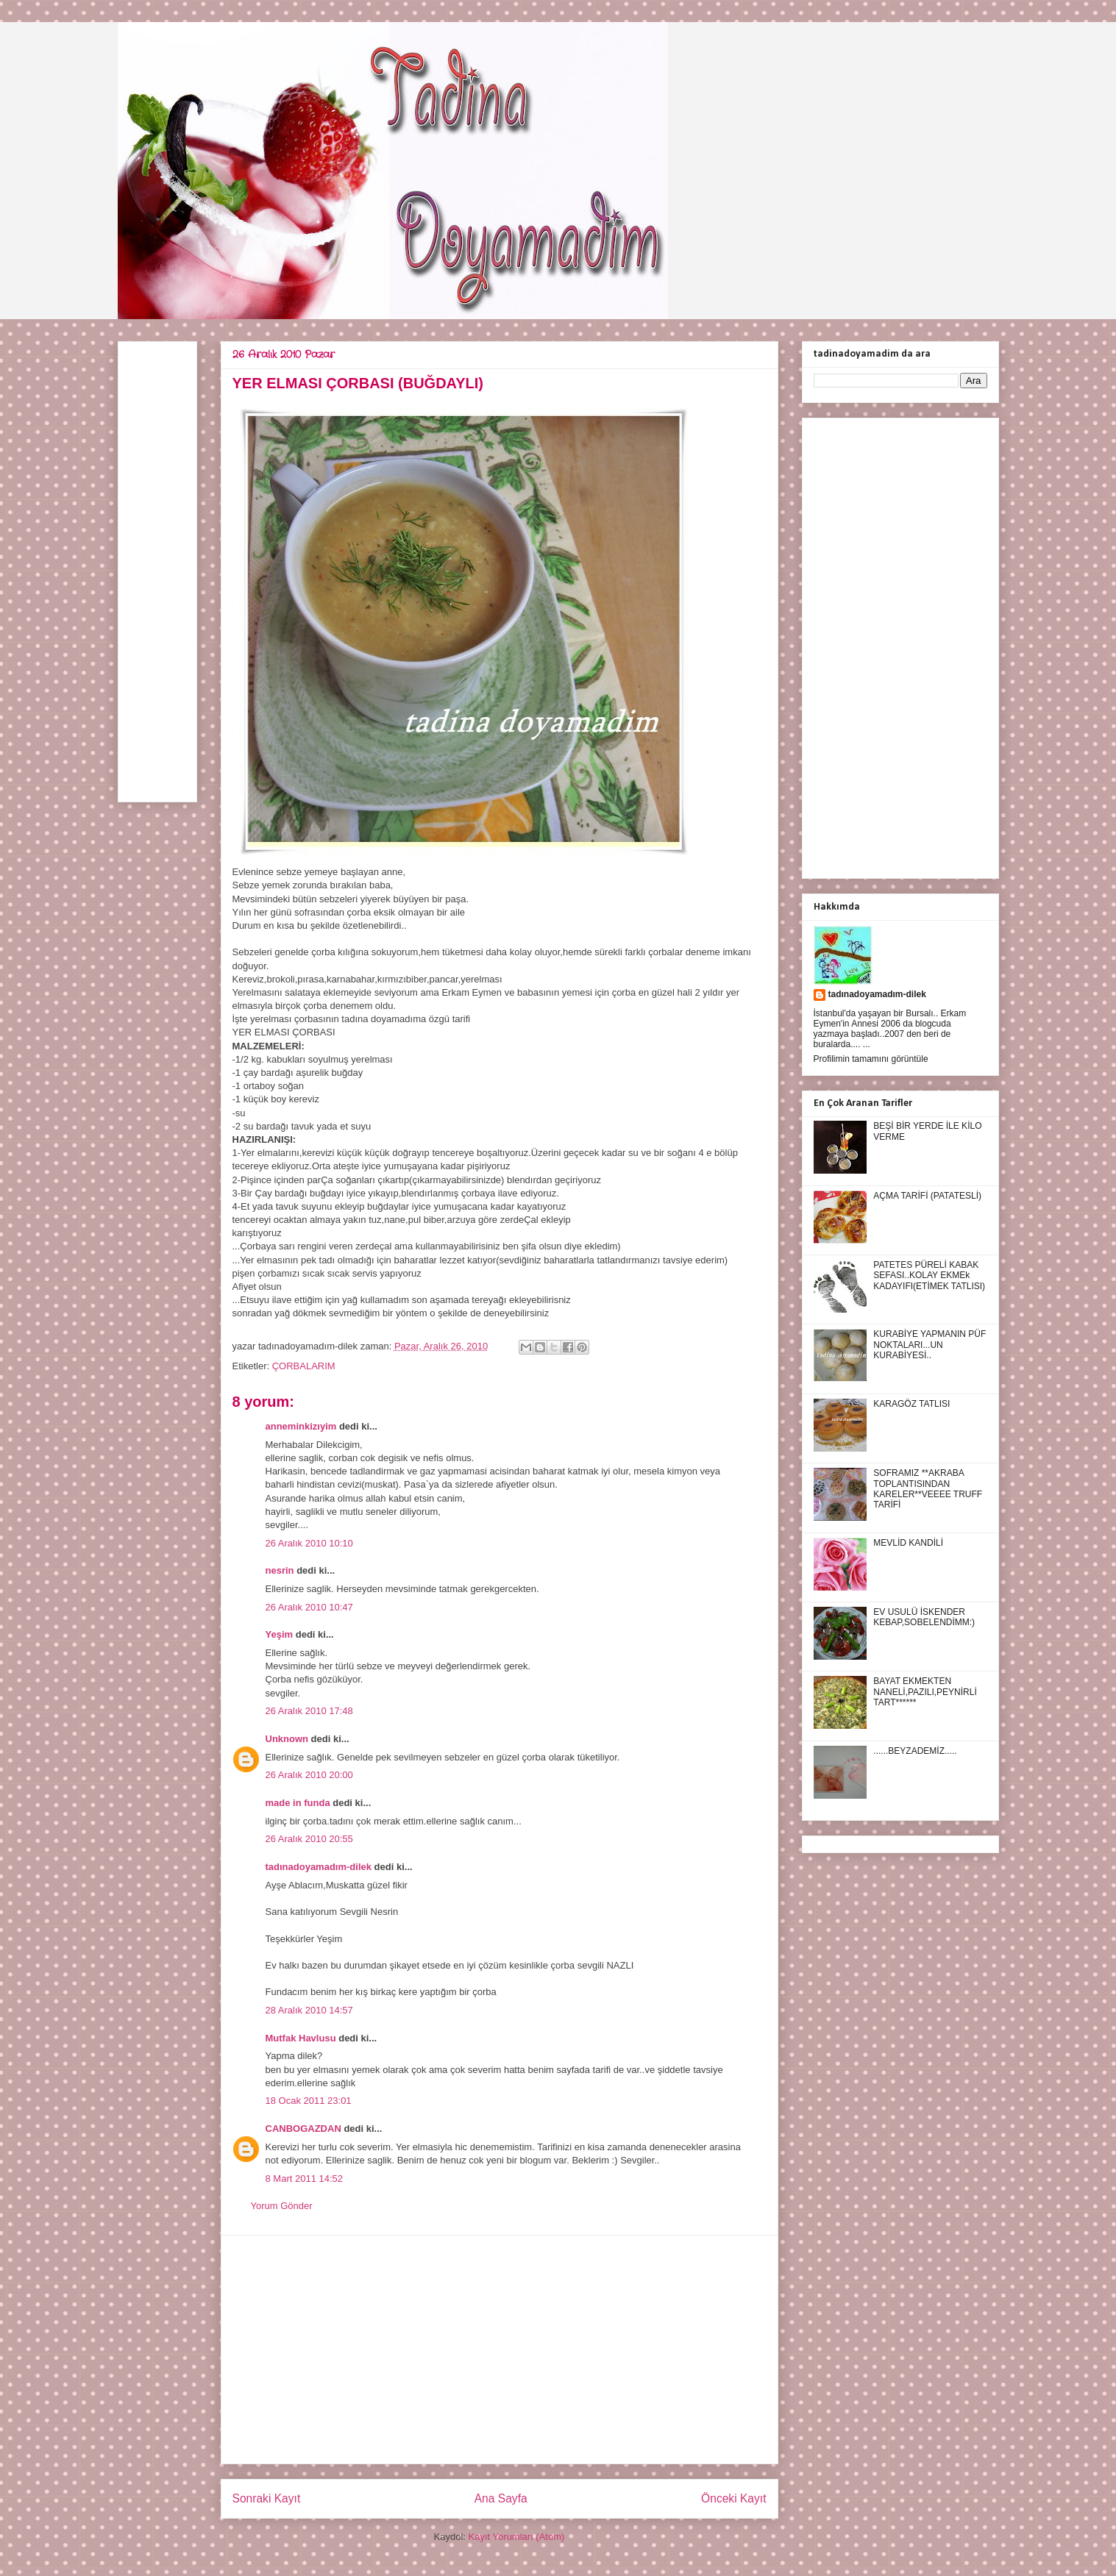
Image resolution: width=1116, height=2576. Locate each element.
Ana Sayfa (501, 2498)
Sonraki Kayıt (266, 2498)
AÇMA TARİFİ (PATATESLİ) (927, 1196)
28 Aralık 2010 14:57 (309, 2010)
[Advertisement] (499, 2349)
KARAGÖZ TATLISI (911, 1404)
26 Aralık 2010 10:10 (309, 1543)
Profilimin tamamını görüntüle (871, 1059)
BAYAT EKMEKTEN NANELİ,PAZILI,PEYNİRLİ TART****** (925, 1692)
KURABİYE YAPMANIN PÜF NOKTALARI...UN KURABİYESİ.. (929, 1344)
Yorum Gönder (282, 2205)
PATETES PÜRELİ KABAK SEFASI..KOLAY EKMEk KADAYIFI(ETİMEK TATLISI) (929, 1275)
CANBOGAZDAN (303, 2128)
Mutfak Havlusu (301, 2038)
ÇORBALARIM (303, 1365)
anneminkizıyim (301, 1426)
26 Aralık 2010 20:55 (309, 1838)
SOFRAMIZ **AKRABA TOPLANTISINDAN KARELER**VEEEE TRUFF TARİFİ (927, 1489)
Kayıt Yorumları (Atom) (517, 2536)
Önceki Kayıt (733, 2498)
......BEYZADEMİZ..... (914, 1751)
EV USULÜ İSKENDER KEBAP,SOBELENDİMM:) (924, 1617)
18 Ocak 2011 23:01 (309, 2100)
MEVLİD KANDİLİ (908, 1543)
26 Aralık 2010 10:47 (309, 1607)
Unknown (287, 1738)
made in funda (298, 1802)
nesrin (280, 1570)
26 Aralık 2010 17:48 (309, 1710)
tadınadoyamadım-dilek (319, 1866)
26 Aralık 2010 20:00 (309, 1774)
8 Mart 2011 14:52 (305, 2178)
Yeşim (280, 1634)
